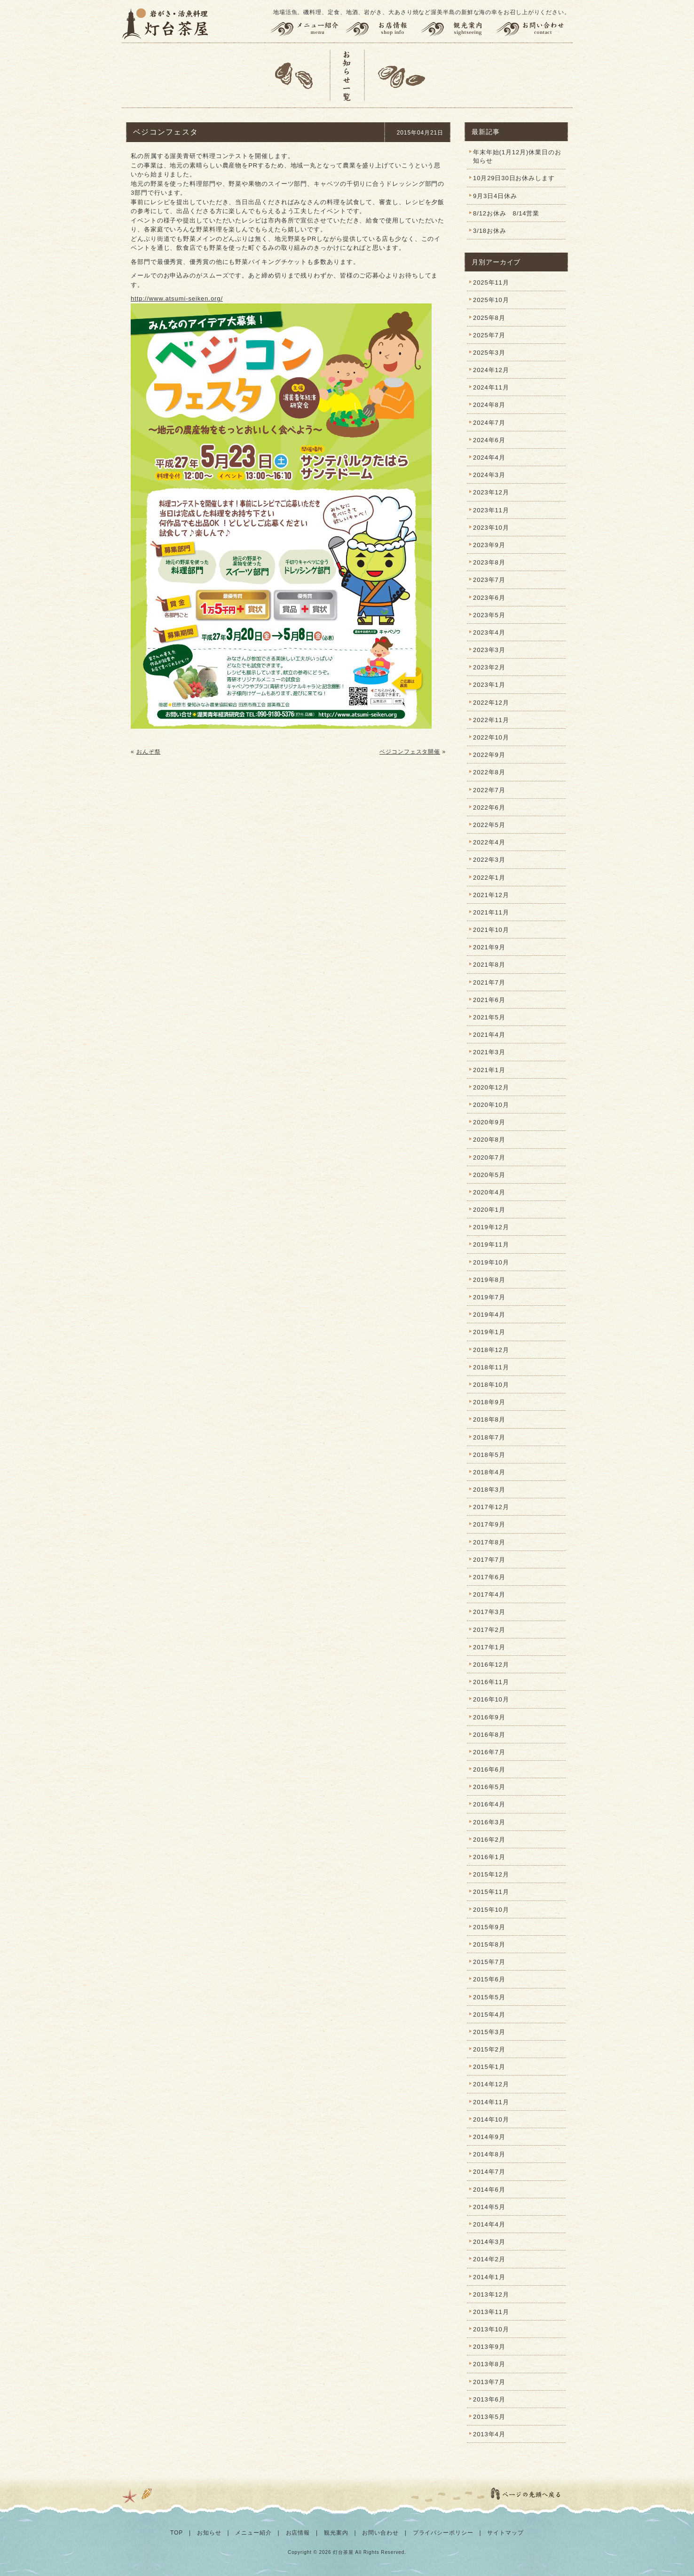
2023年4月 (489, 632)
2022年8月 (489, 772)
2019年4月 (489, 1314)
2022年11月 (491, 720)
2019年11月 (491, 1244)
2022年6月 (489, 807)
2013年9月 (489, 2346)
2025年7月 (489, 335)
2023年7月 (489, 579)
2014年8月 (489, 2154)
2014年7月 (489, 2171)
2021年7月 (489, 982)
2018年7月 (489, 1437)
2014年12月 (491, 2084)
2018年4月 (489, 1472)
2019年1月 (489, 1332)
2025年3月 (489, 352)
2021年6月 (489, 999)
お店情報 (382, 29)
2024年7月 (489, 422)
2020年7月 (489, 1157)
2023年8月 (489, 562)
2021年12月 (491, 894)
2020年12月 (491, 1087)
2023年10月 (491, 527)
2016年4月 (489, 1804)
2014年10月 (491, 2119)
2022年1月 (489, 877)
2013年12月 (491, 2294)
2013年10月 (491, 2329)
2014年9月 (489, 2136)
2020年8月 (489, 1139)
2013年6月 (489, 2399)
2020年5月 (489, 1174)
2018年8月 (489, 1419)
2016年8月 (489, 1734)
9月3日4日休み (495, 195)
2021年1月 (489, 1069)
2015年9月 (489, 1927)
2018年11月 (491, 1367)
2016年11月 (491, 1682)
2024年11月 (491, 387)
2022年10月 (491, 737)
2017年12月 (491, 1507)
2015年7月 (489, 1961)
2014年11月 (491, 2102)
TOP (176, 2532)
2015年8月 (489, 1944)
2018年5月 (489, 1454)
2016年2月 (489, 1839)
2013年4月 (489, 2434)
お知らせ (209, 2532)
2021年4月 (489, 1034)
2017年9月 (489, 1524)
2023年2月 (489, 667)
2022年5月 (489, 824)
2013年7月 (489, 2381)
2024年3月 (489, 474)
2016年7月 (489, 1752)
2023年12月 (491, 492)
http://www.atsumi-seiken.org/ (177, 298)
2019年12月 (491, 1227)
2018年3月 (489, 1489)
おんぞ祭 (148, 751)
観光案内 (458, 29)
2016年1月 (489, 1856)
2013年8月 (489, 2364)
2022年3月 (489, 859)
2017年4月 (489, 1594)
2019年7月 (489, 1297)
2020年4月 (489, 1192)
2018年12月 (491, 1349)
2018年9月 (489, 1402)
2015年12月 (491, 1874)
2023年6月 (489, 597)
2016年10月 (491, 1699)
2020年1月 (489, 1209)
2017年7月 (489, 1559)
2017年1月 (489, 1647)
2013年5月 (489, 2416)
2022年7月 (489, 790)
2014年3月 (489, 2241)
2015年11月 (491, 1891)
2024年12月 (491, 370)
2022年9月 (489, 754)
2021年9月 (489, 947)
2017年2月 (489, 1629)
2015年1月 (489, 2066)
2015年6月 (489, 1979)
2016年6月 (489, 1769)
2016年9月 (489, 1717)
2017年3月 (489, 1611)
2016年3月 (489, 1822)
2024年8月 (489, 404)
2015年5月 (489, 1997)
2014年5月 (489, 2206)
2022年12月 (491, 702)
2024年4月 (489, 457)
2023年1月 (489, 684)
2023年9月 (489, 545)
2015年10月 (491, 1909)
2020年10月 (491, 1104)
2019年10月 (491, 1262)
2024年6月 (489, 440)
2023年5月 (489, 615)
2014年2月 (489, 2259)
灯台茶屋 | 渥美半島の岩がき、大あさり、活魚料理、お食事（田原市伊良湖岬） (166, 23)
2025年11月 (491, 282)
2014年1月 (489, 2277)
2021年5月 (489, 1017)
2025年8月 (489, 317)
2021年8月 (489, 964)
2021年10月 (491, 929)
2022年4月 (489, 842)
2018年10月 (491, 1384)
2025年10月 (491, 299)
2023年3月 (489, 649)
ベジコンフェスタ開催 (409, 751)
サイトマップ (505, 2532)
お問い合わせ (534, 29)
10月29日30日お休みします (514, 178)
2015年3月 (489, 2031)
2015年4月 (489, 2014)
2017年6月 (489, 1577)
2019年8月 (489, 1279)
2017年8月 (489, 1542)
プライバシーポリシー (443, 2532)
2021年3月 (489, 1052)
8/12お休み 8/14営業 (506, 213)
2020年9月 (489, 1122)
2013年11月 (491, 2311)
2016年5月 (489, 1786)
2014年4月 (489, 2224)
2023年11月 (491, 510)
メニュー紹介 (306, 29)
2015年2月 (489, 2049)
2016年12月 (491, 1664)
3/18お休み (489, 230)
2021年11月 (491, 912)
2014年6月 (489, 2189)
